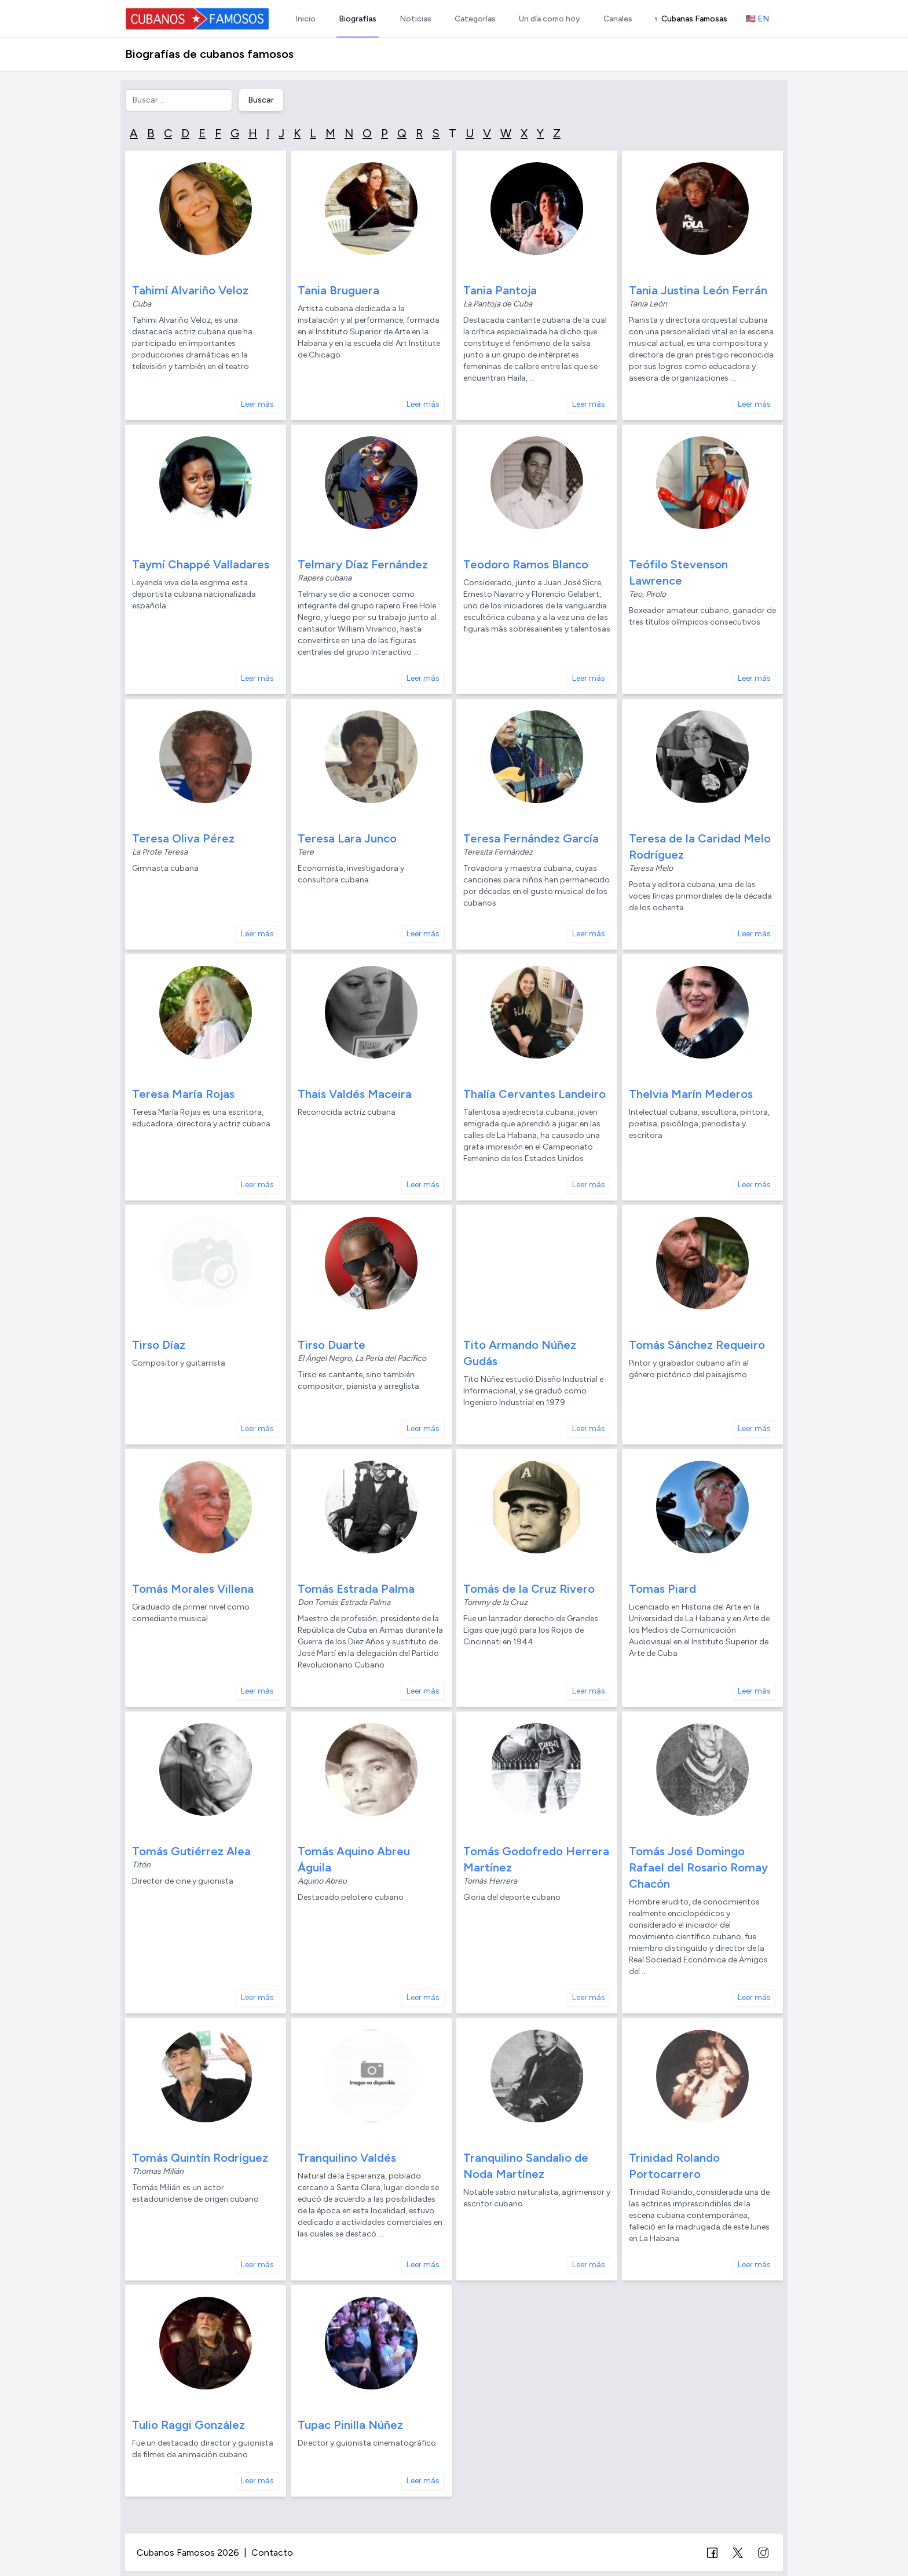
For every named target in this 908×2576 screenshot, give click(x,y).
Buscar (261, 100)
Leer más (257, 404)
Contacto (272, 2552)
